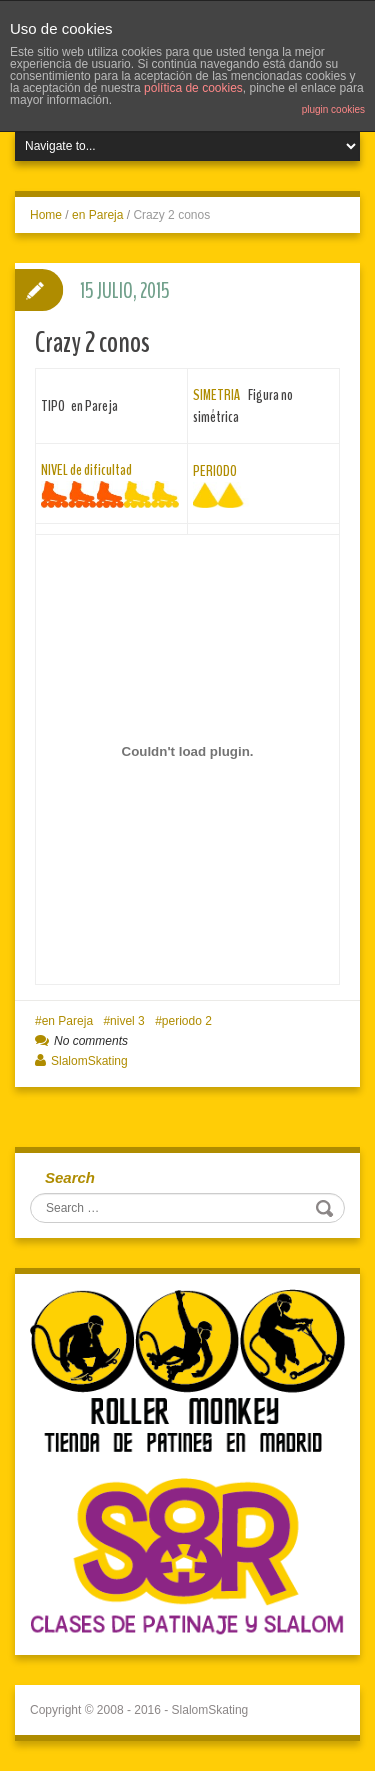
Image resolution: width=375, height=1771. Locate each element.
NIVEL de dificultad (86, 470)
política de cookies (193, 88)
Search (70, 1177)
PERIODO (215, 471)
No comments (91, 1041)
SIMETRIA (216, 395)
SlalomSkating (89, 1061)
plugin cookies (333, 109)
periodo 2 (187, 1021)
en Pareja (97, 215)
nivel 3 (127, 1021)
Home (46, 215)
